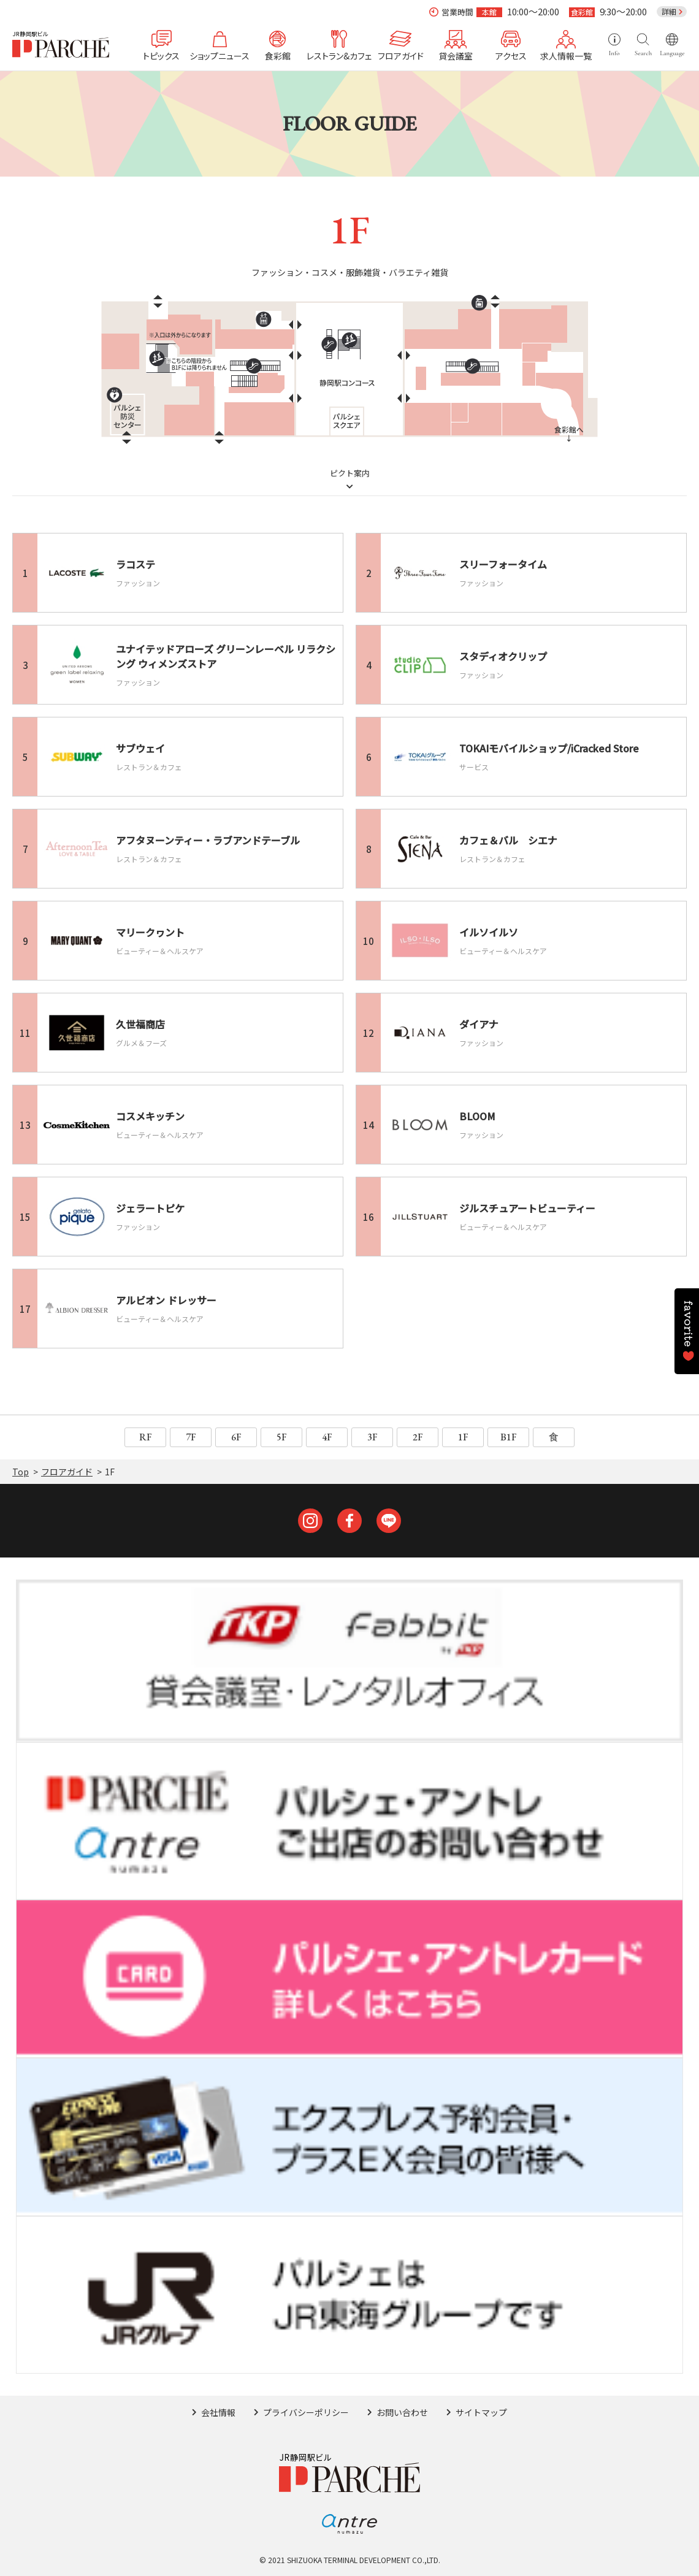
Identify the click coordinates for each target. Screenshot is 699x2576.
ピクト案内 (350, 474)
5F (282, 1437)
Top (20, 1472)
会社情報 (218, 2412)
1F (463, 1437)
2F (418, 1437)
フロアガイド (401, 55)
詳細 (669, 11)
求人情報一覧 (566, 55)
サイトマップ (481, 2412)
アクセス (511, 55)
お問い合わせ (402, 2412)
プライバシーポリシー (306, 2412)
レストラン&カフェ (339, 55)
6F (236, 1437)
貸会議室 (455, 55)
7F (191, 1437)
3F (372, 1437)
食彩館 (278, 55)
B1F (508, 1437)
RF (145, 1437)
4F (327, 1437)
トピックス (161, 55)
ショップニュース (219, 55)
